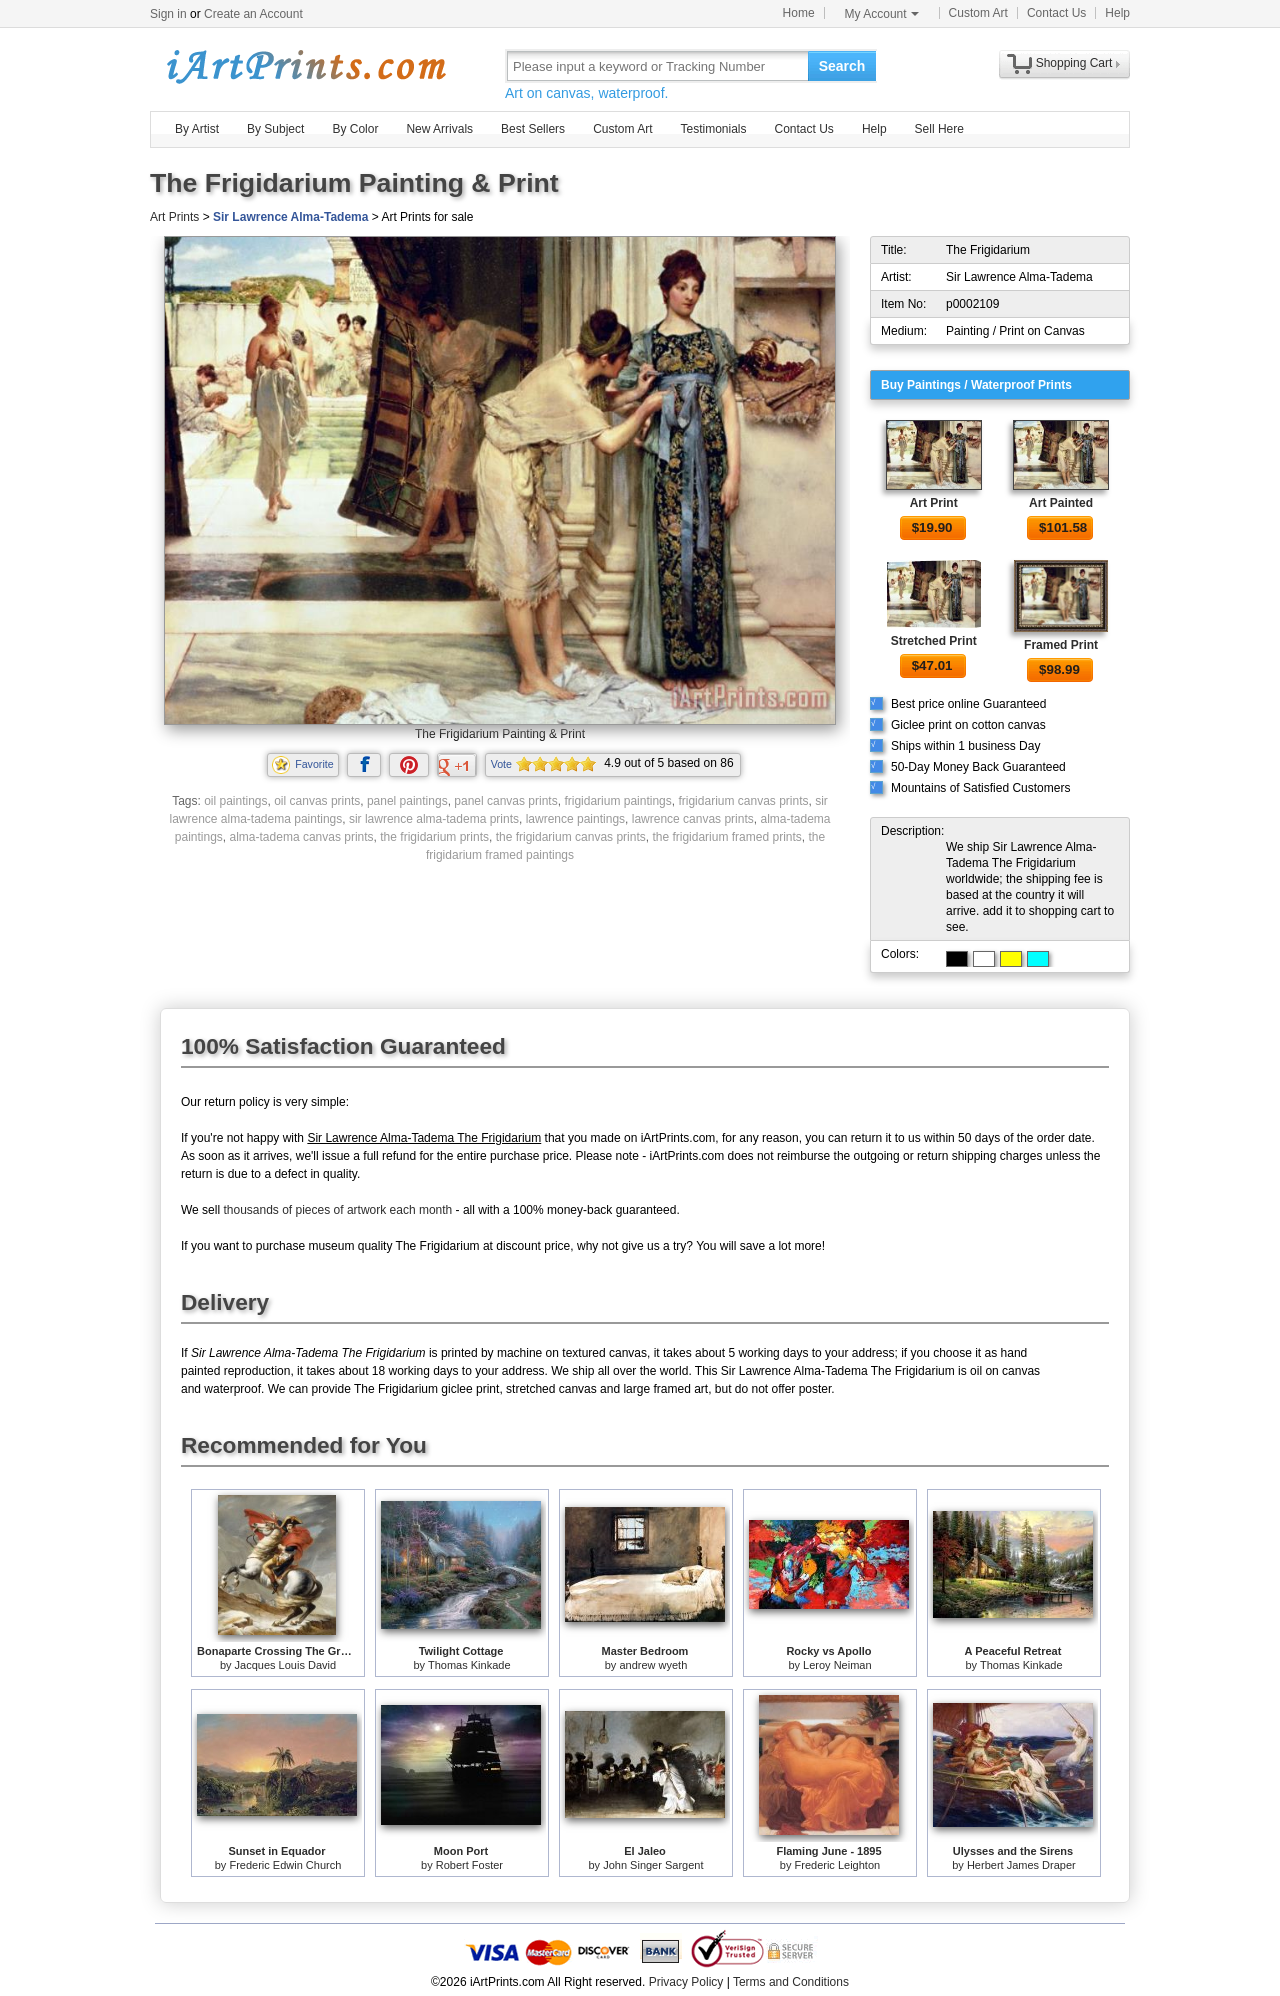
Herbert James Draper (1021, 1865)
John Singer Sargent (653, 1865)
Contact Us (1056, 13)
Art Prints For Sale (305, 65)
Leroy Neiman (837, 1665)
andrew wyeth (653, 1665)
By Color (355, 129)
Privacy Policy (686, 1982)
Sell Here (939, 129)
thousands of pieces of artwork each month (337, 1210)
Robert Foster (469, 1865)
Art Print (934, 503)
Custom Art (978, 13)
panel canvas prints (505, 801)
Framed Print (1061, 645)
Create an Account (253, 14)
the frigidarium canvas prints (571, 837)
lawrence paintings (575, 819)
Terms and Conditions (791, 1982)
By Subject (275, 129)
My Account (882, 14)
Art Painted (1061, 503)
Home (799, 13)
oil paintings (235, 801)
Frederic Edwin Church (285, 1865)
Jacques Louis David (286, 1665)
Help (1117, 13)
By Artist (197, 129)
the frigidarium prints (434, 837)
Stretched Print (934, 641)
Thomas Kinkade (469, 1665)
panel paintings (407, 801)
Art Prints (174, 217)
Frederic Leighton (838, 1865)
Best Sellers (533, 129)
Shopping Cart (1074, 63)
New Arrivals (439, 129)
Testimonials (713, 129)
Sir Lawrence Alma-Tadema (290, 217)
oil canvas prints (317, 801)
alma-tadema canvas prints (302, 837)
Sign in (168, 14)
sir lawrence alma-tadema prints (434, 819)
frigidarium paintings (617, 801)
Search (842, 66)
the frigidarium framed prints (726, 837)
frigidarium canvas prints (743, 801)
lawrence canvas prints (693, 819)
